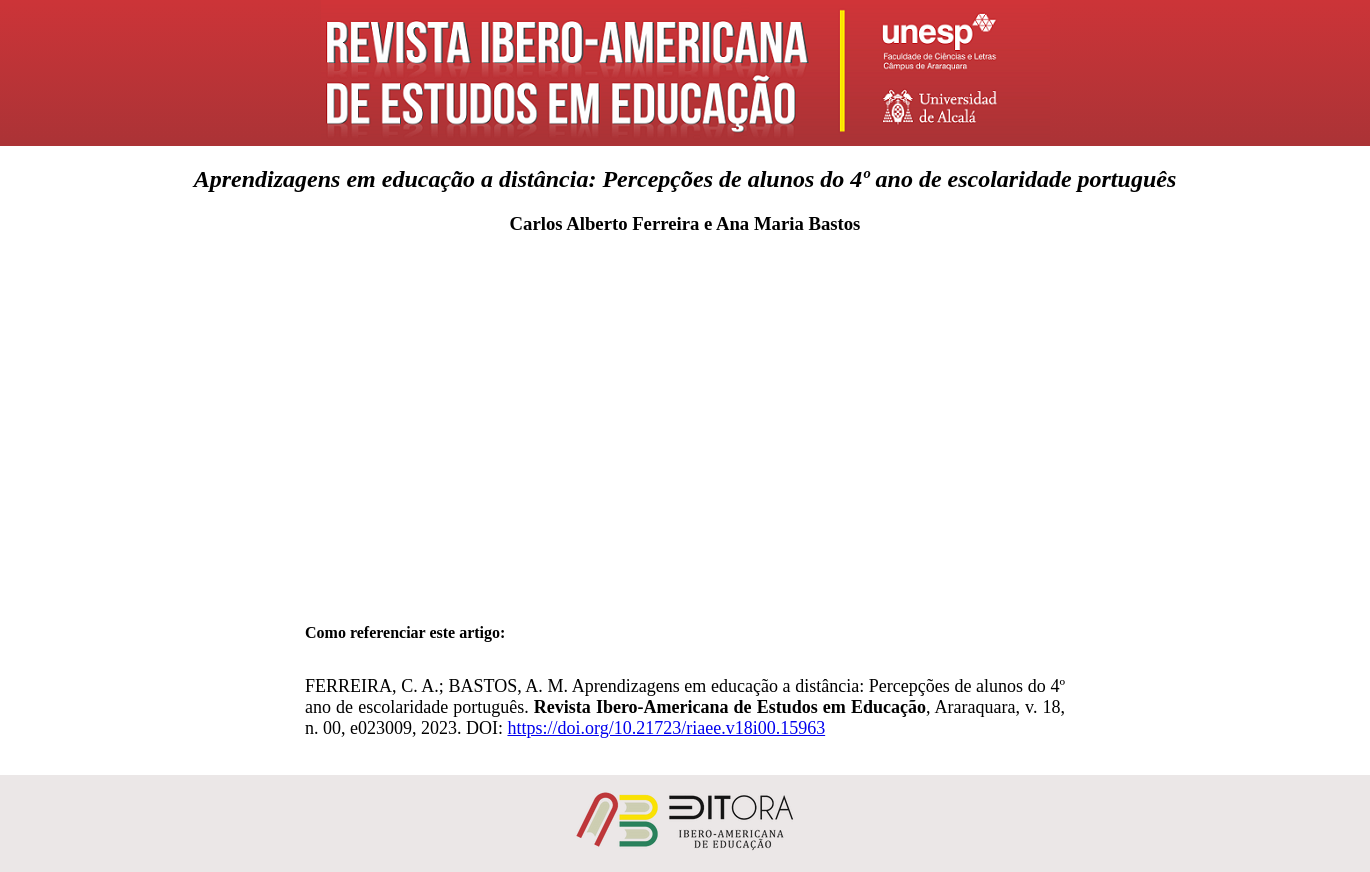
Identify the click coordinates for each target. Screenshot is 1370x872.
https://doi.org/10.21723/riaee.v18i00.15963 (666, 728)
